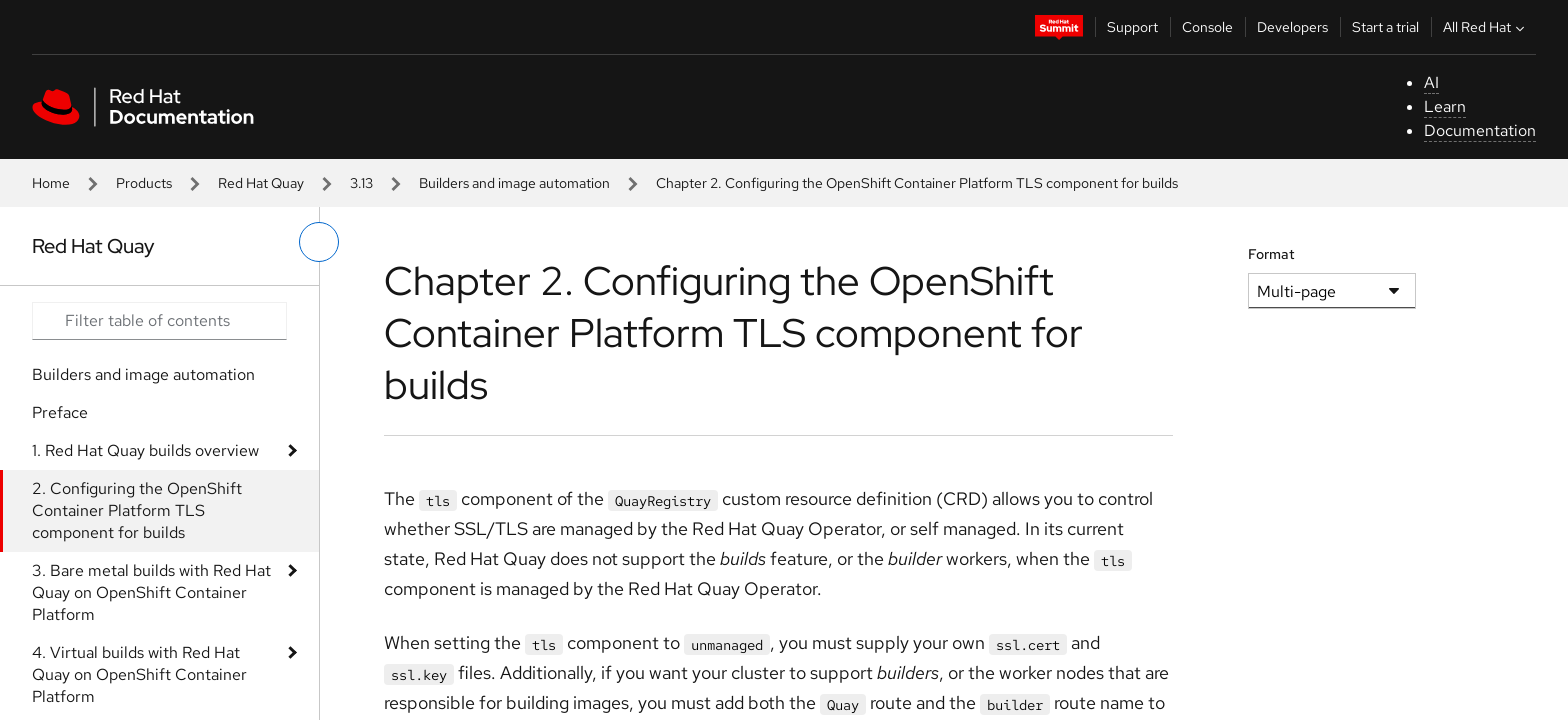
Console (1207, 27)
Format (1271, 254)
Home (51, 183)
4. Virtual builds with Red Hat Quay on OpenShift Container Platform (139, 674)
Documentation (1480, 130)
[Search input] (159, 321)
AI (1431, 82)
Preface (60, 412)
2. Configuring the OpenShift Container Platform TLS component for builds (137, 510)
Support (1132, 27)
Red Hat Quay (261, 183)
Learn (1445, 106)
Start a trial (1385, 27)
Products (144, 183)
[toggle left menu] (319, 242)
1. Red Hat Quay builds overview (145, 450)
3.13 (361, 183)
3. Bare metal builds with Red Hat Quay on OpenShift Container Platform (151, 592)
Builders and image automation (514, 183)
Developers (1292, 27)
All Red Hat (1486, 27)
